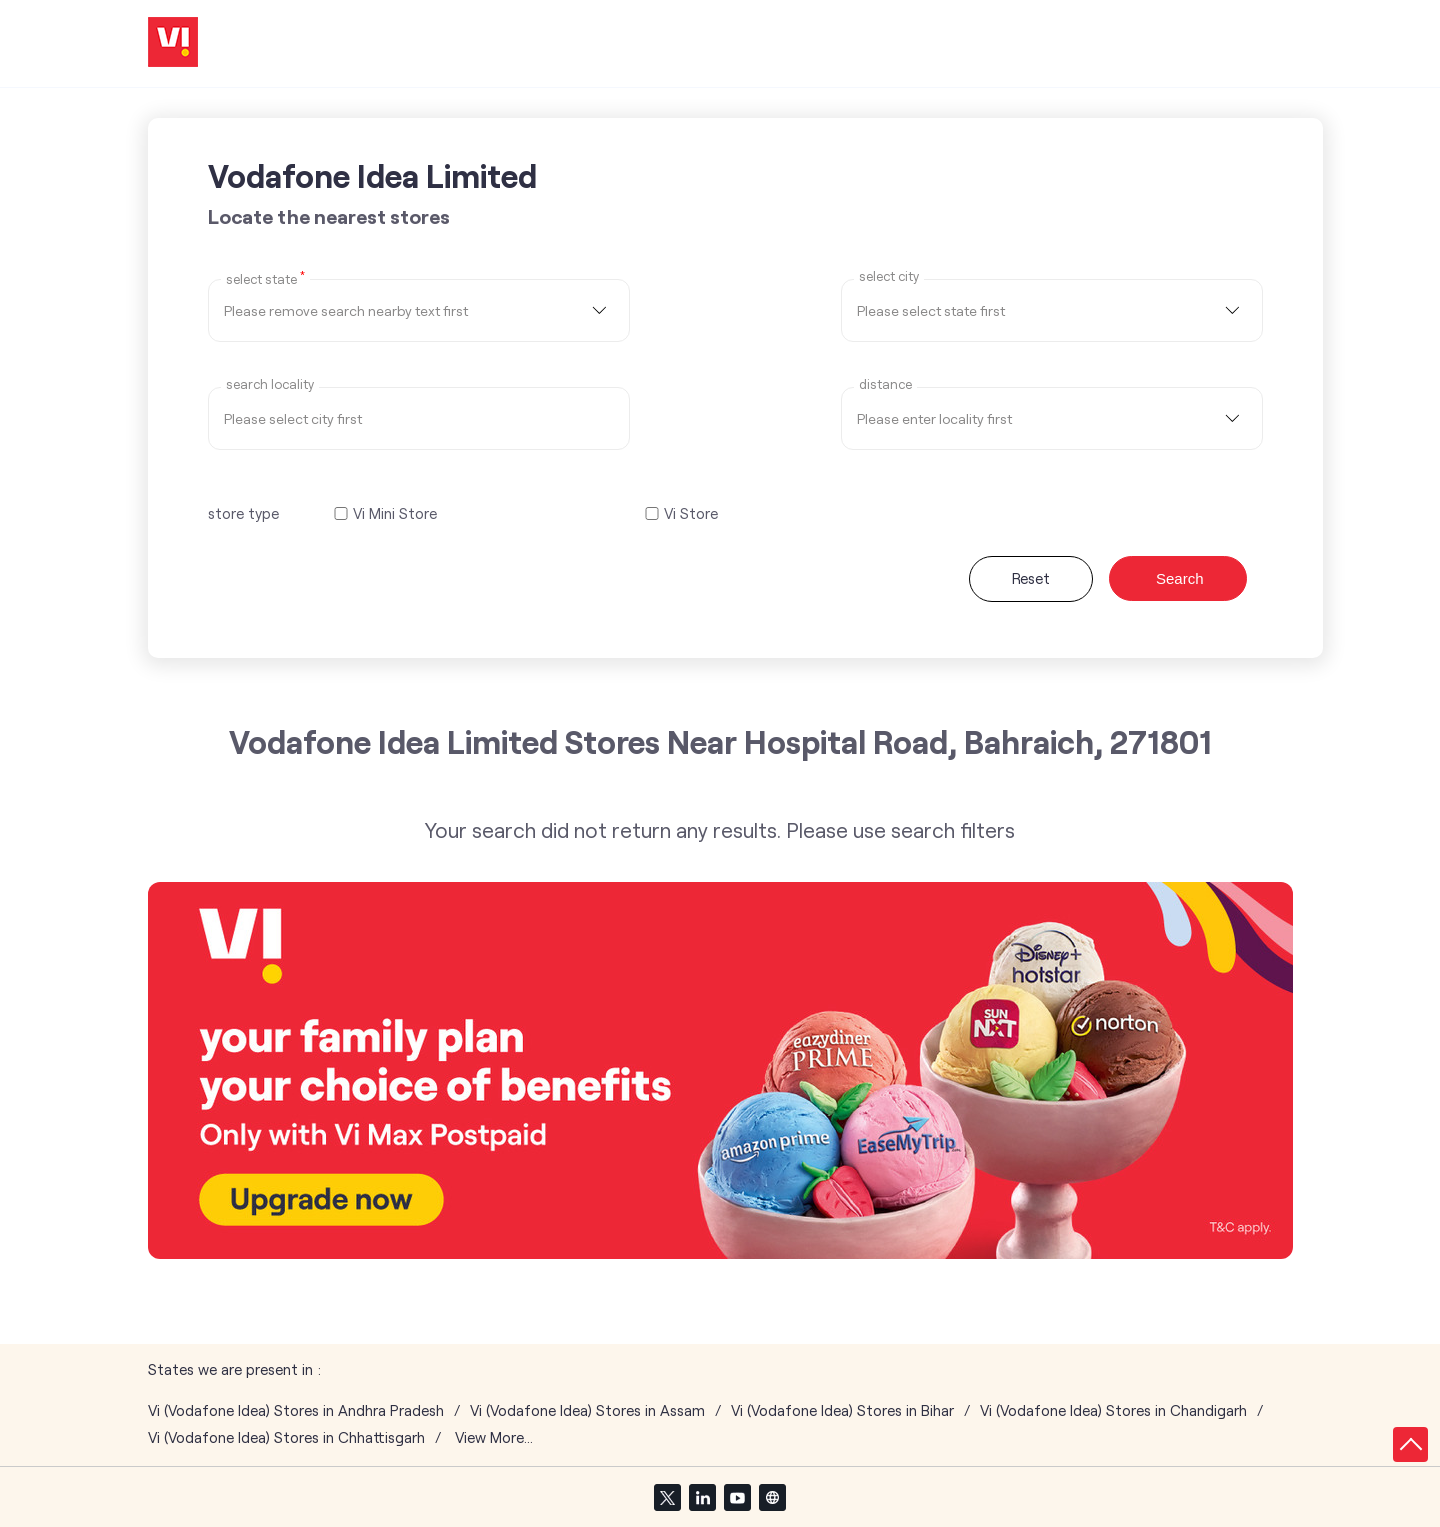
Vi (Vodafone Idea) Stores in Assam (587, 1410)
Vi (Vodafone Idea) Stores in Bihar (842, 1410)
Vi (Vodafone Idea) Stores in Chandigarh (1113, 1410)
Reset (1031, 578)
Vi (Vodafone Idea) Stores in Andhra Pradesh (296, 1410)
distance (885, 384)
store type (243, 513)
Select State (265, 278)
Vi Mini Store (395, 513)
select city (889, 276)
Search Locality (270, 384)
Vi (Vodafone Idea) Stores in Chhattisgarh (286, 1437)
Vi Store (691, 513)
